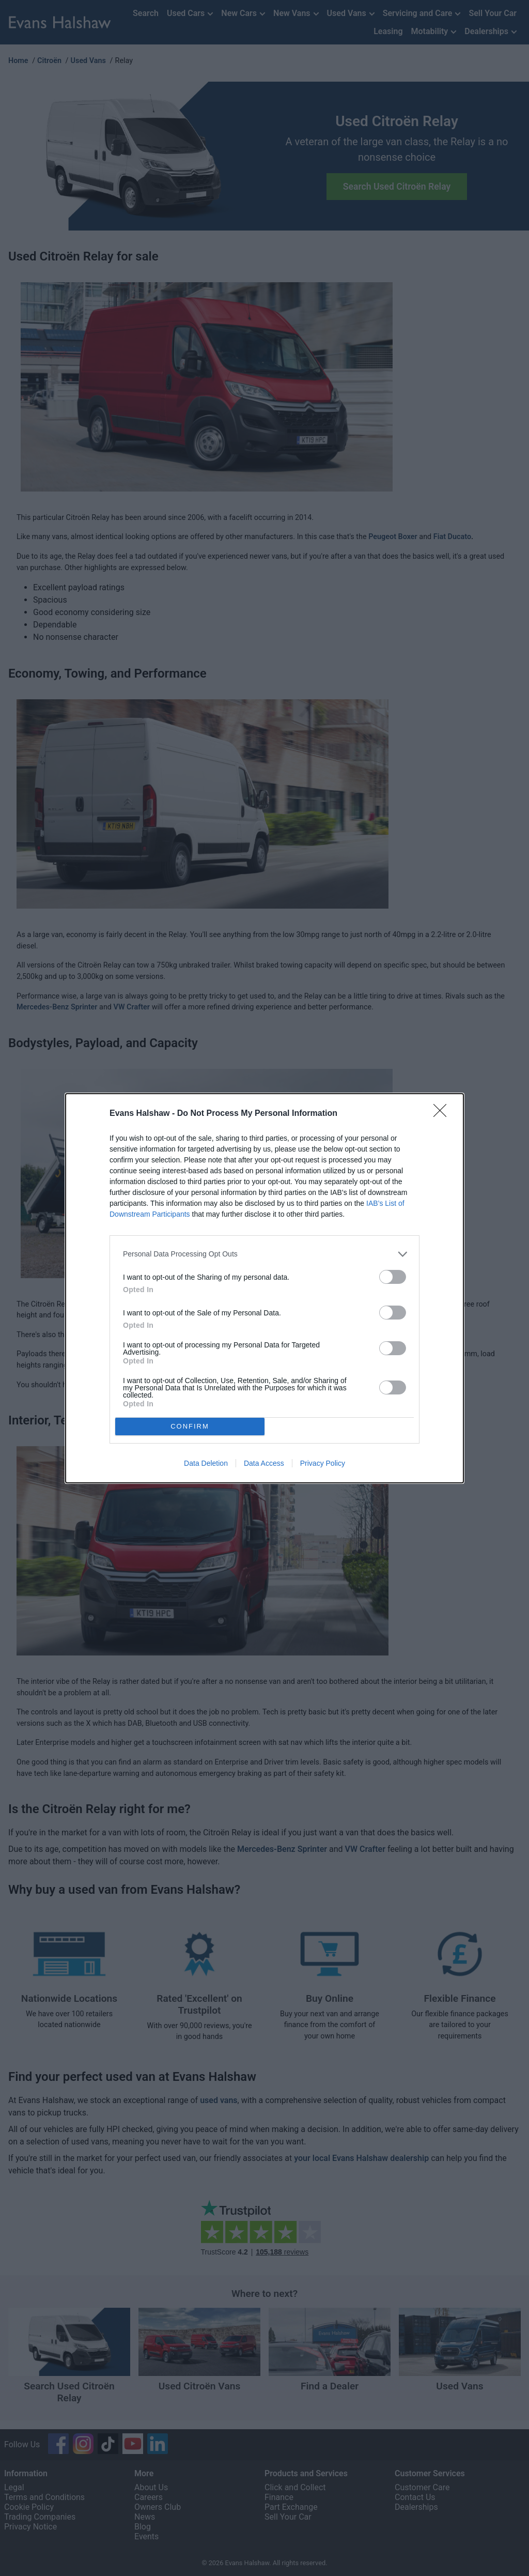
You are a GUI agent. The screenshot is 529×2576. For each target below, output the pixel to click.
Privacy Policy (322, 1463)
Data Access (264, 1463)
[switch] (392, 1277)
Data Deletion (206, 1463)
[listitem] (264, 1254)
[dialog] (264, 1288)
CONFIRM (189, 1426)
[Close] (443, 1114)
